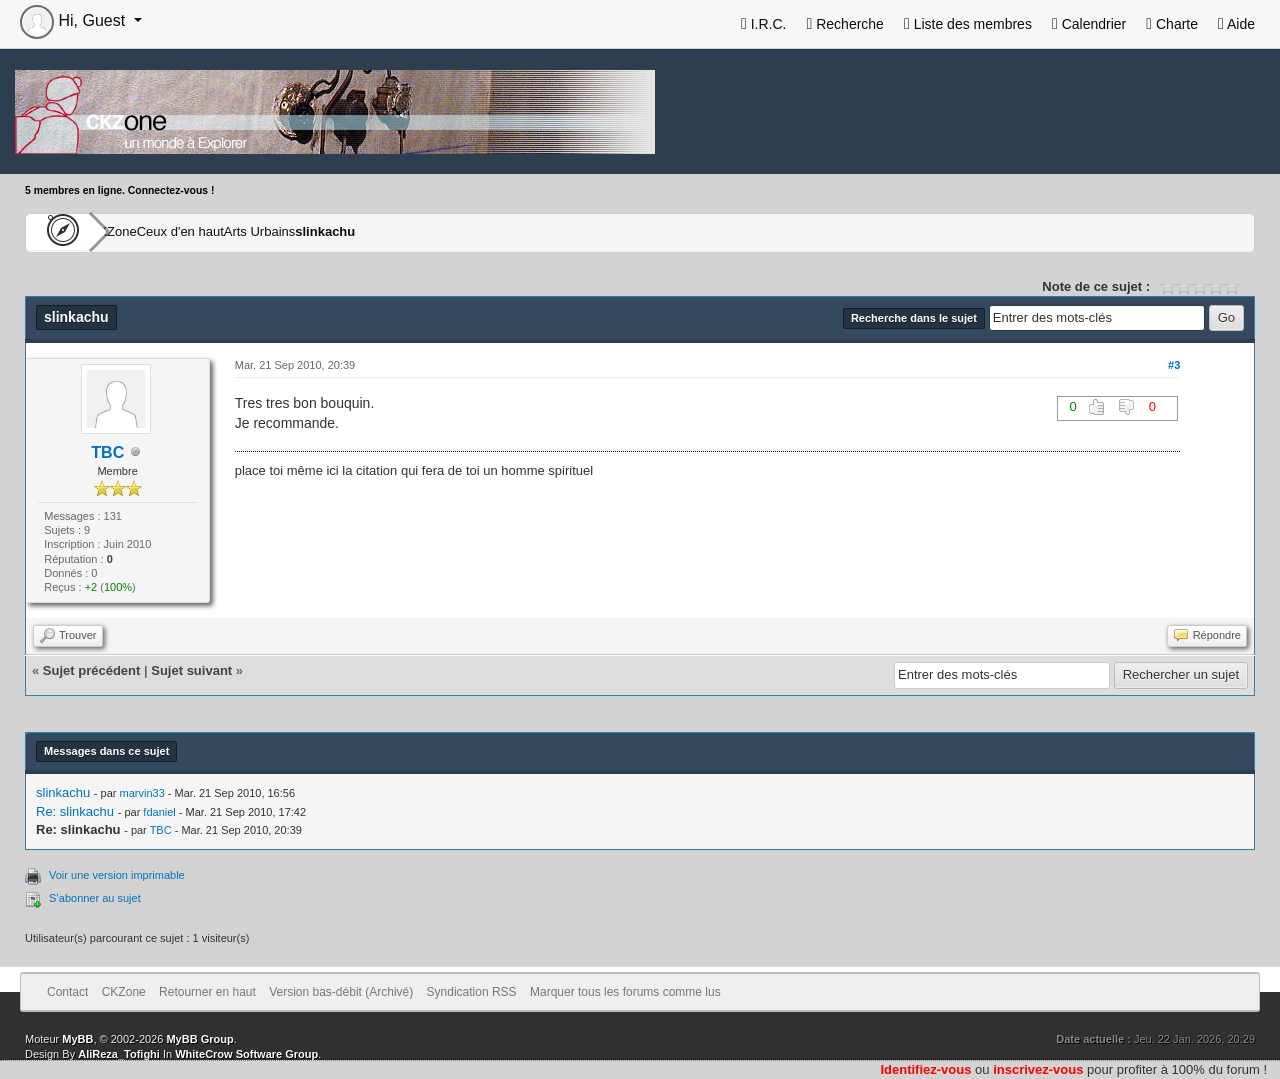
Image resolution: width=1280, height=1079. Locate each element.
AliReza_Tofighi (119, 1054)
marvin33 (142, 793)
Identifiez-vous (925, 1069)
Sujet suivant (191, 670)
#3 (1174, 365)
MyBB (77, 1039)
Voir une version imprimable (117, 875)
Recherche (844, 24)
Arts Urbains (356, 232)
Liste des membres (968, 24)
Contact (67, 992)
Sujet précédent (92, 670)
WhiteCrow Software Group (246, 1054)
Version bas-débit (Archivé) (341, 992)
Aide (1236, 24)
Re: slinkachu (75, 811)
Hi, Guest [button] (75, 20)
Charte (1172, 24)
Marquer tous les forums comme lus (625, 992)
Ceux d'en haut (243, 232)
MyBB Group (199, 1039)
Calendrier (1089, 24)
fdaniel (159, 812)
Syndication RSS (472, 992)
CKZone (141, 232)
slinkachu (454, 232)
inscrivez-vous (1038, 1069)
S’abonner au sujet (95, 898)
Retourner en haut (207, 992)
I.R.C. (764, 24)
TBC (107, 452)
